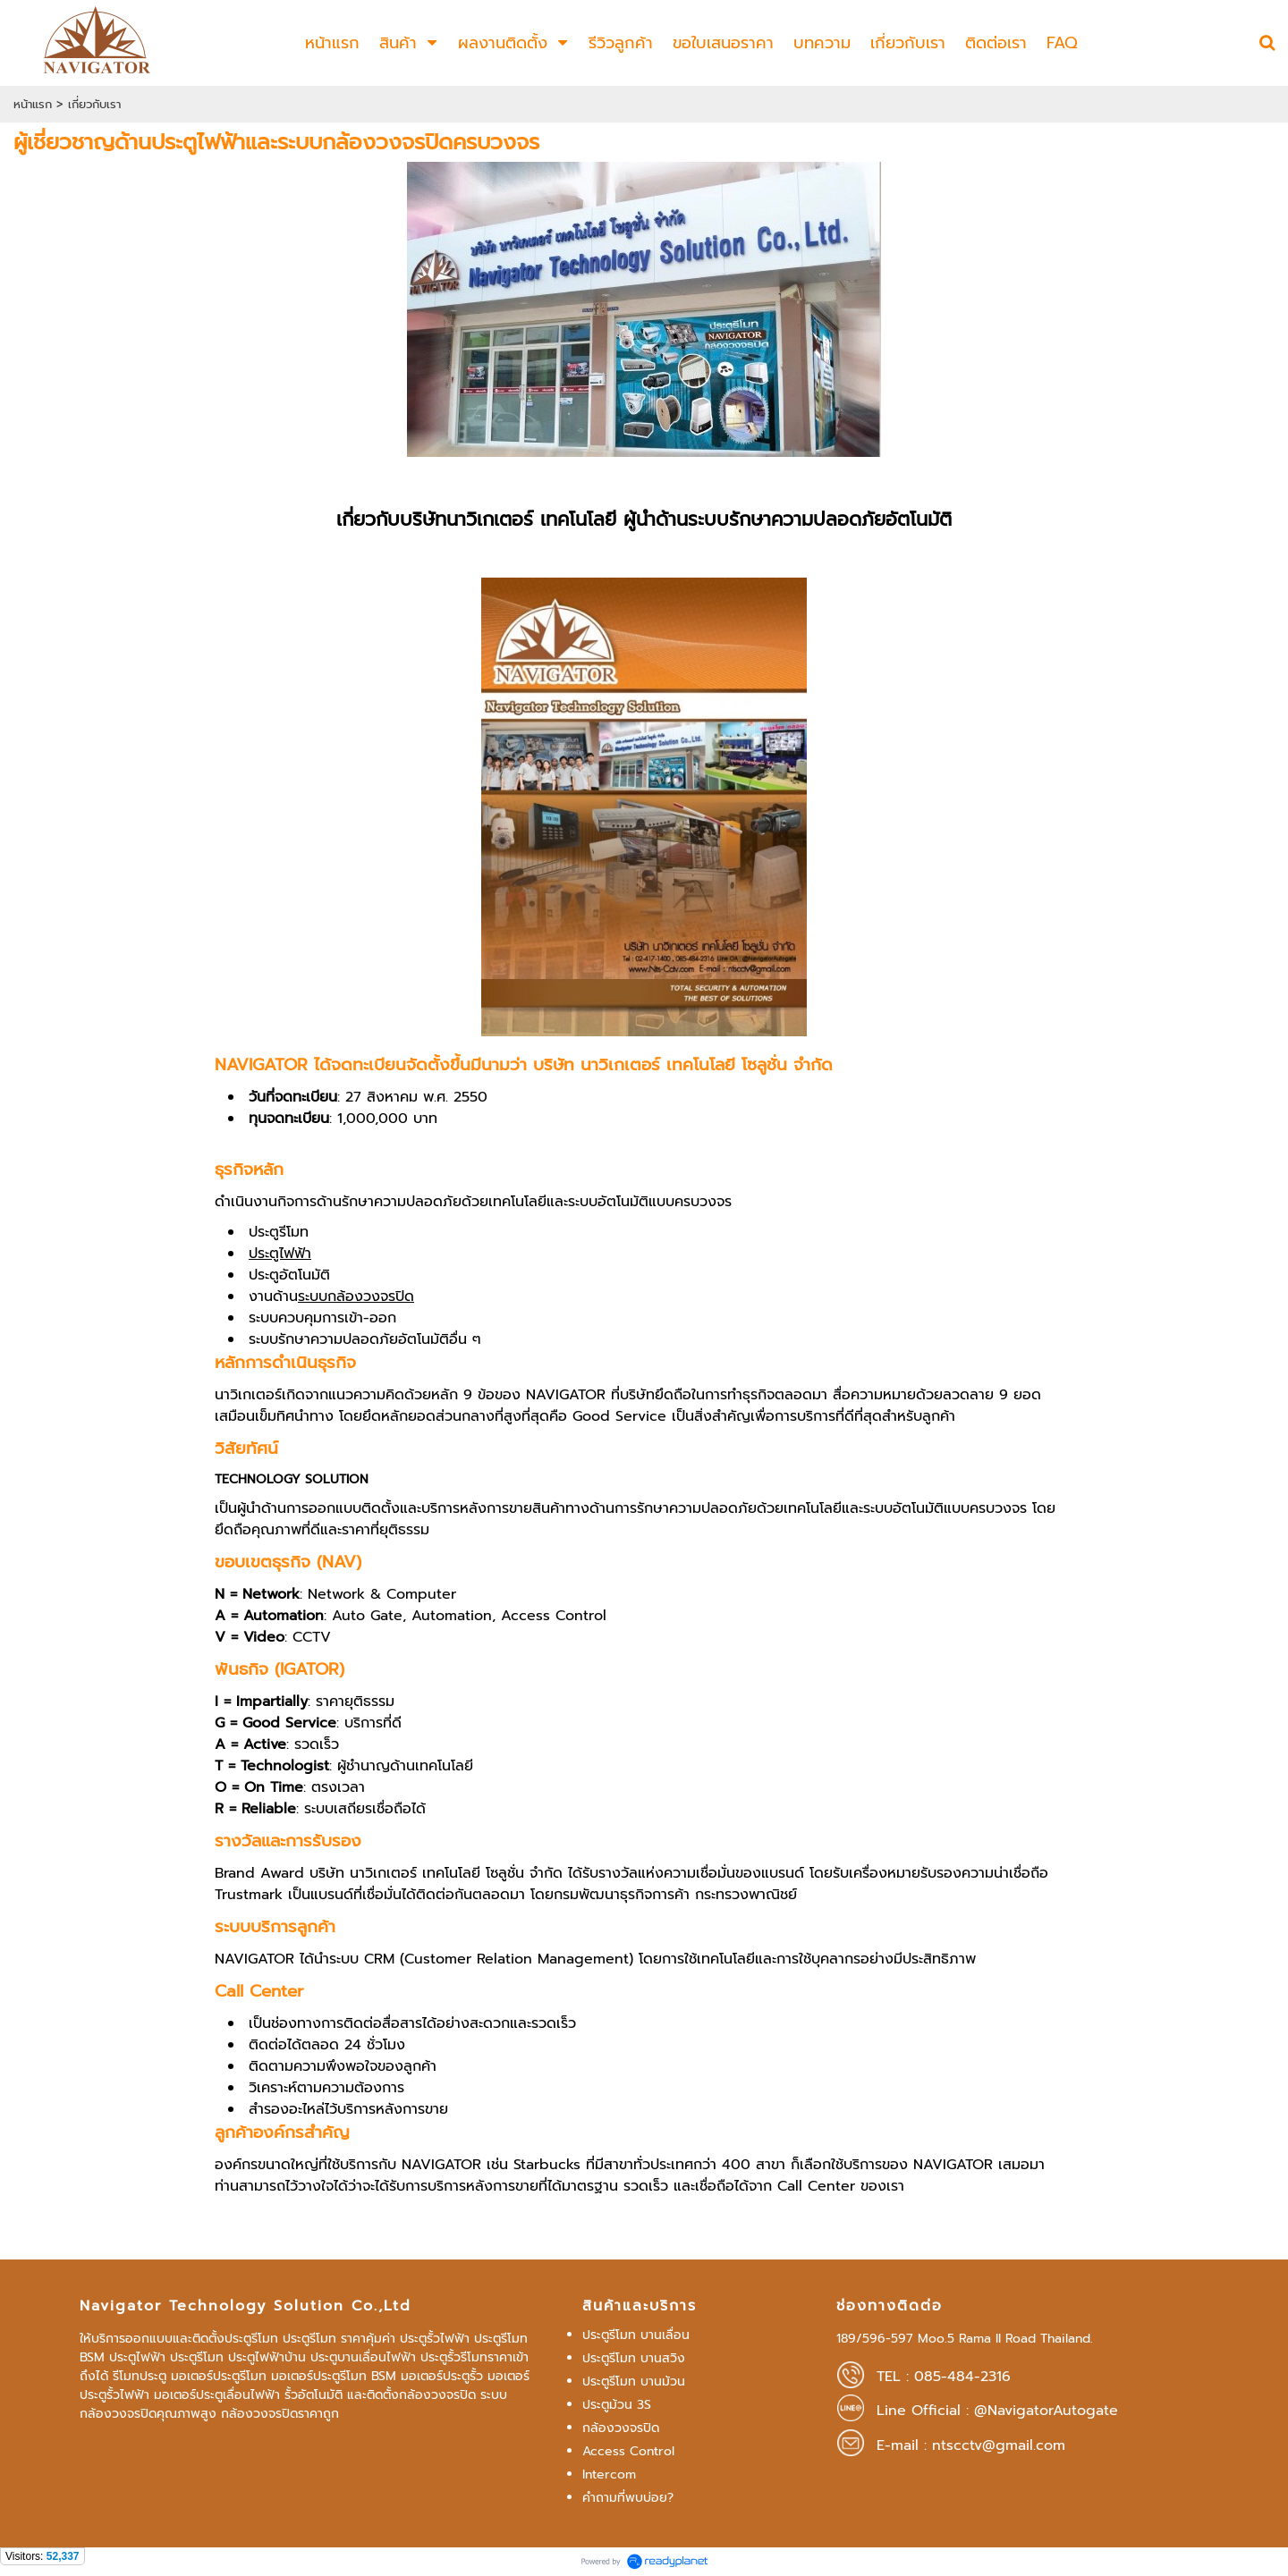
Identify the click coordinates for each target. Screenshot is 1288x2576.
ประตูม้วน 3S (616, 2404)
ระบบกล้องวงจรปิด (356, 1296)
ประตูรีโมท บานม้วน (633, 2381)
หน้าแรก (32, 104)
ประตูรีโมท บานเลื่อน (636, 2335)
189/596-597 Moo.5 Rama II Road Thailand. (964, 2338)
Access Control (628, 2451)
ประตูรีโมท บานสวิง (633, 2358)
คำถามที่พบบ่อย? (628, 2497)
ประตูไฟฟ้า (280, 1253)
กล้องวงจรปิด (620, 2428)
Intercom (609, 2474)
